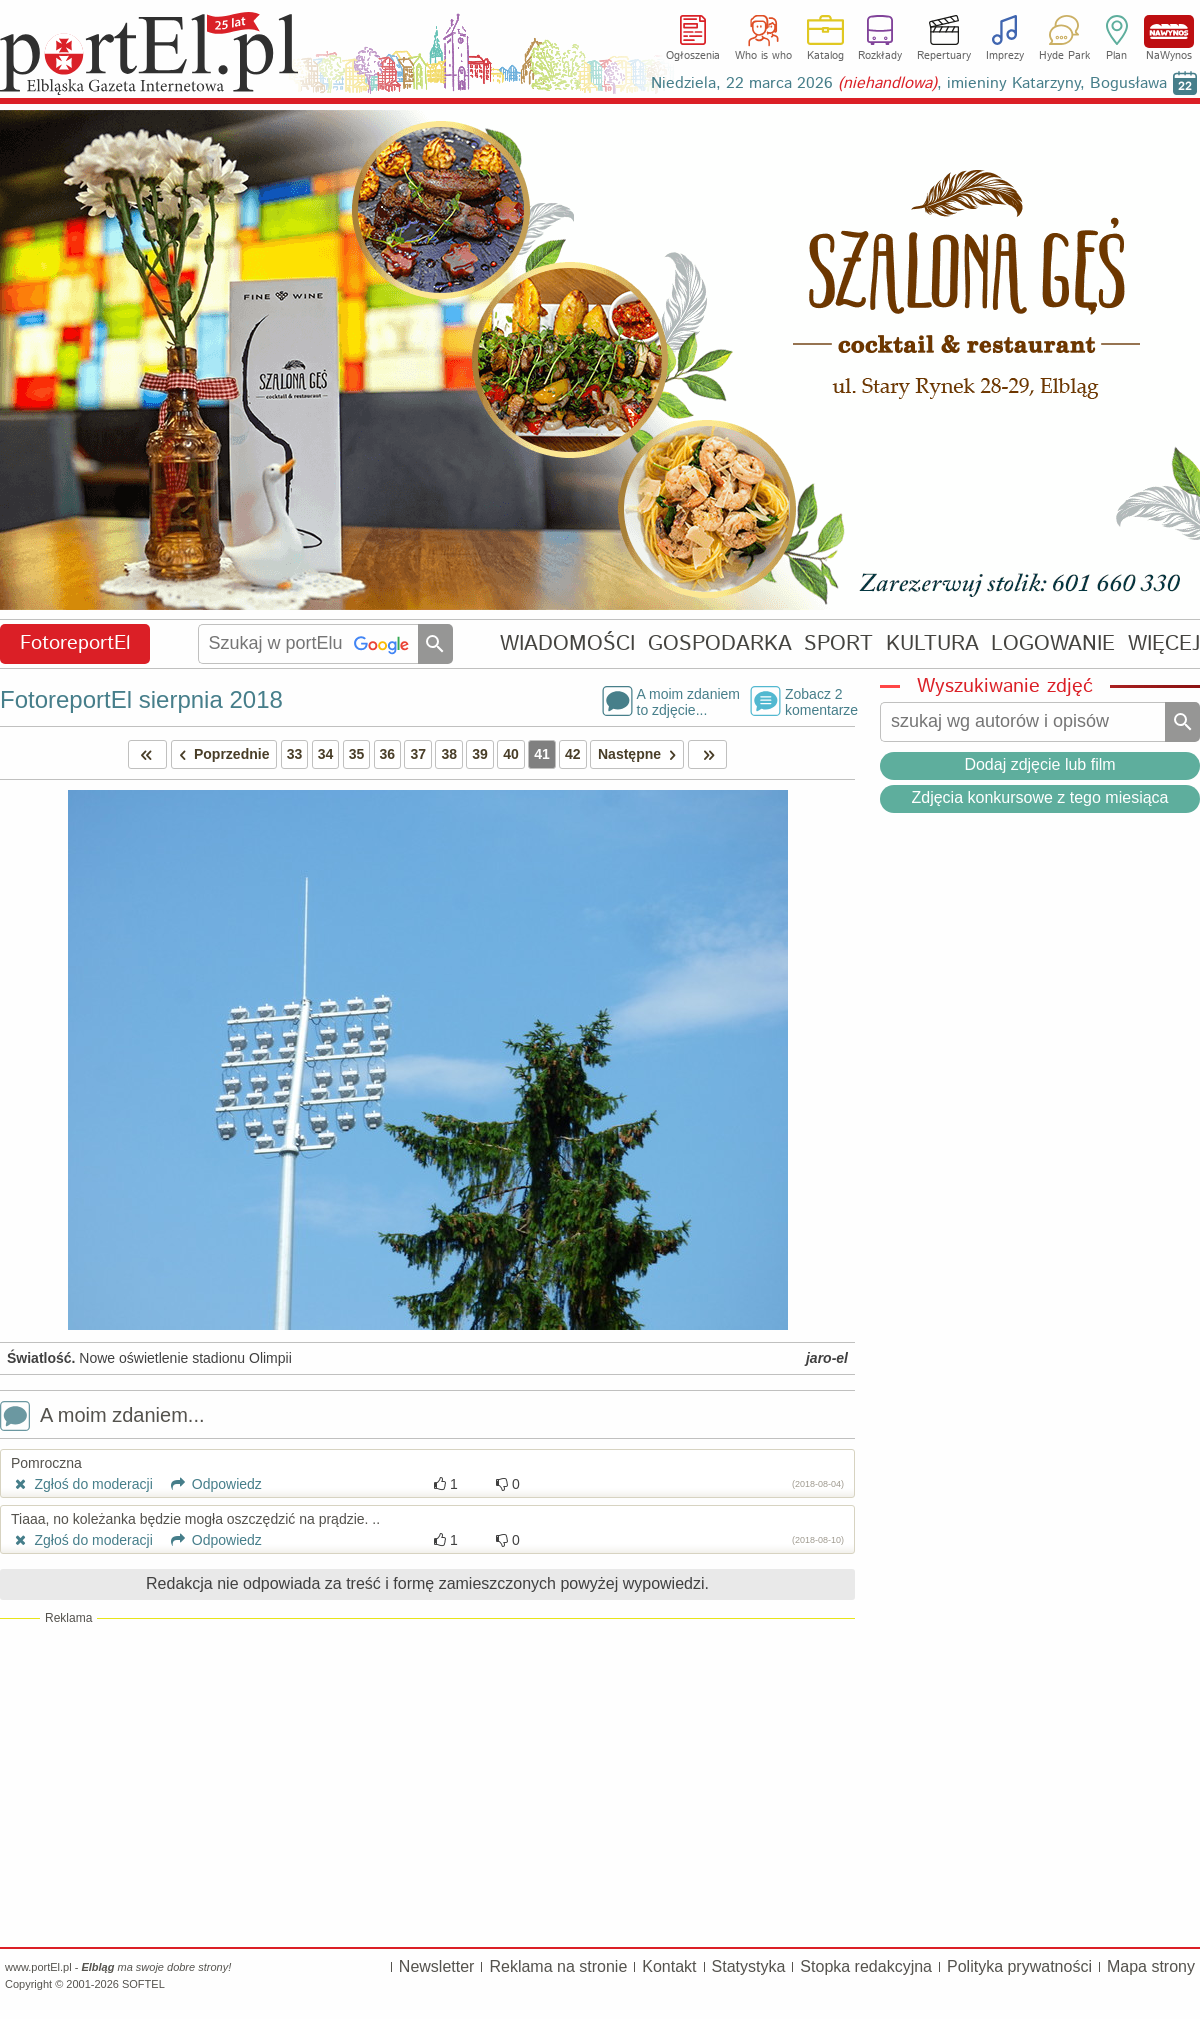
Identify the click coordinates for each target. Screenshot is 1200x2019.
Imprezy (1005, 56)
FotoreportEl (75, 643)
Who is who (763, 56)
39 (480, 754)
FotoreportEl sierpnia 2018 (141, 699)
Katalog (825, 56)
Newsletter (437, 1966)
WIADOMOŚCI (567, 643)
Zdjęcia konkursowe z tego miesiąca (1039, 797)
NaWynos (1169, 31)
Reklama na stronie (558, 1966)
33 (295, 754)
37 (418, 754)
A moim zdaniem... (102, 1417)
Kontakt (669, 1966)
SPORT (838, 643)
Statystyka (749, 1966)
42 (573, 754)
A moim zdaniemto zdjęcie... (688, 701)
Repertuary (944, 56)
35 (357, 754)
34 (326, 754)
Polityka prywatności (1019, 1966)
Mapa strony (1151, 1966)
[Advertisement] (427, 1782)
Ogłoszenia (693, 56)
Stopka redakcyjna (866, 1966)
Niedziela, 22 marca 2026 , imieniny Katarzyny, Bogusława (909, 83)
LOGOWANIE (1053, 643)
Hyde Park (1064, 56)
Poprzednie (221, 754)
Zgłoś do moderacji (82, 1484)
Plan (1116, 56)
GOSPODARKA (720, 643)
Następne (640, 754)
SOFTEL (143, 1984)
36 (388, 754)
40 (511, 754)
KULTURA (932, 643)
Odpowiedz (209, 1484)
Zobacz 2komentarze (820, 701)
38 (449, 754)
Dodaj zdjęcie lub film (1039, 764)
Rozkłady (880, 56)
